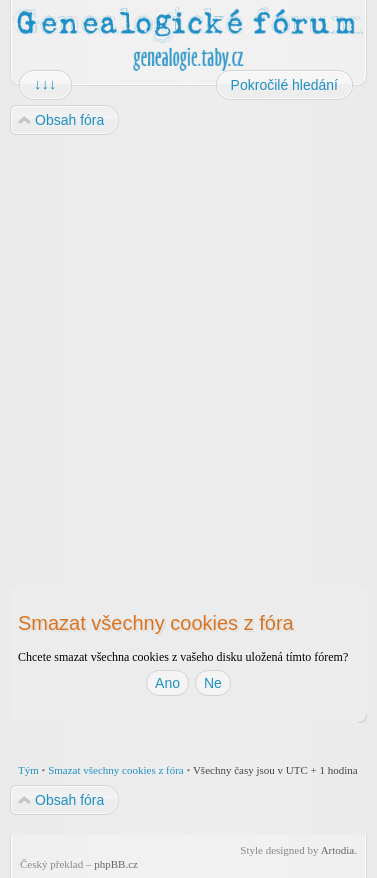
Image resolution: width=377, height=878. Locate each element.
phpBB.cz (116, 864)
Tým (28, 770)
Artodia (338, 850)
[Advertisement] (187, 344)
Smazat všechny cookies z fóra (116, 770)
